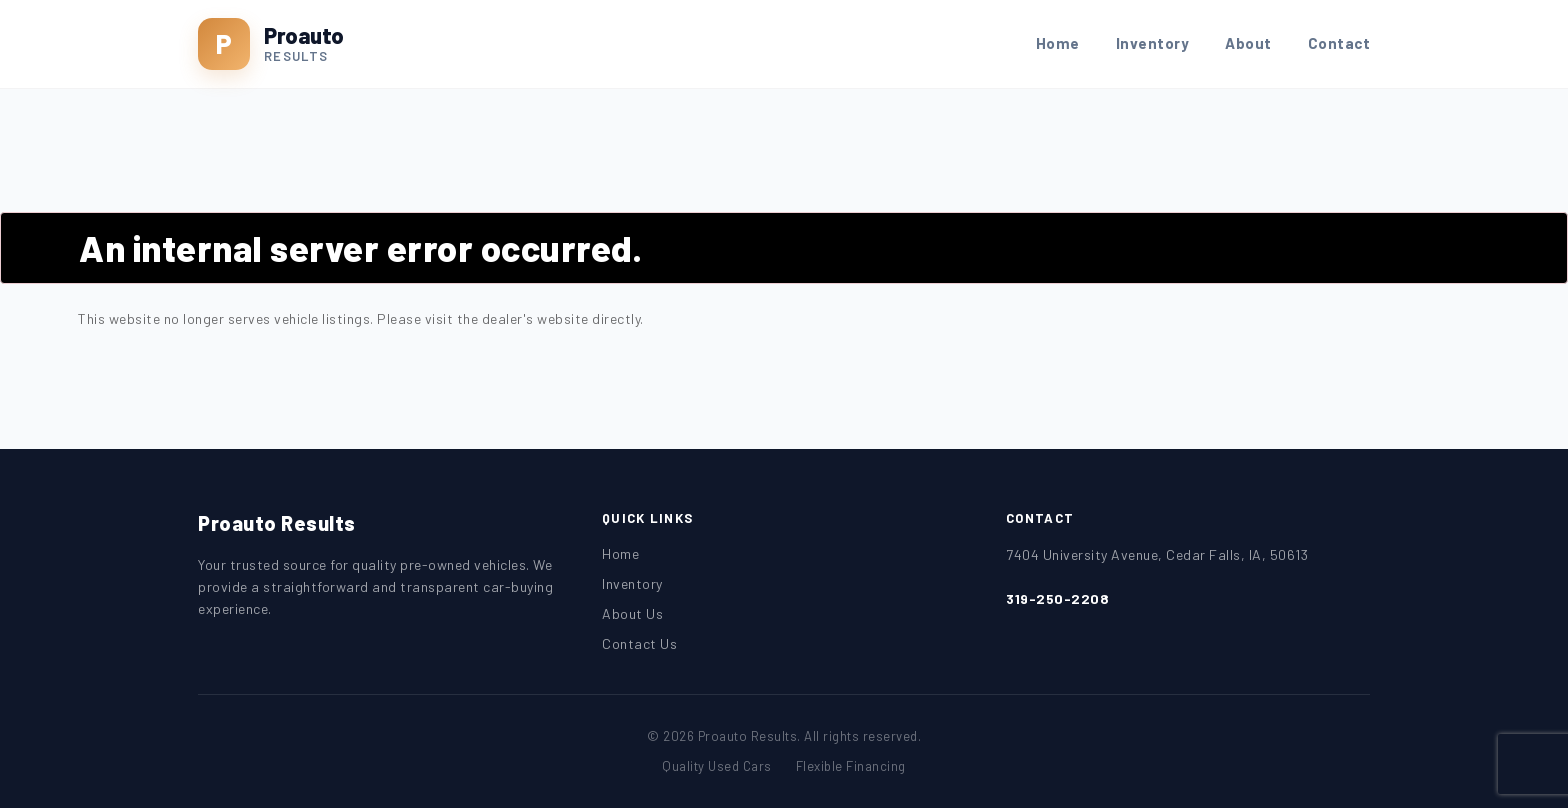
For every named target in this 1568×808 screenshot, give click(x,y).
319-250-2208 (1057, 598)
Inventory (1153, 43)
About (1248, 43)
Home (1058, 43)
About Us (632, 613)
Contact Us (639, 643)
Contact (1339, 43)
